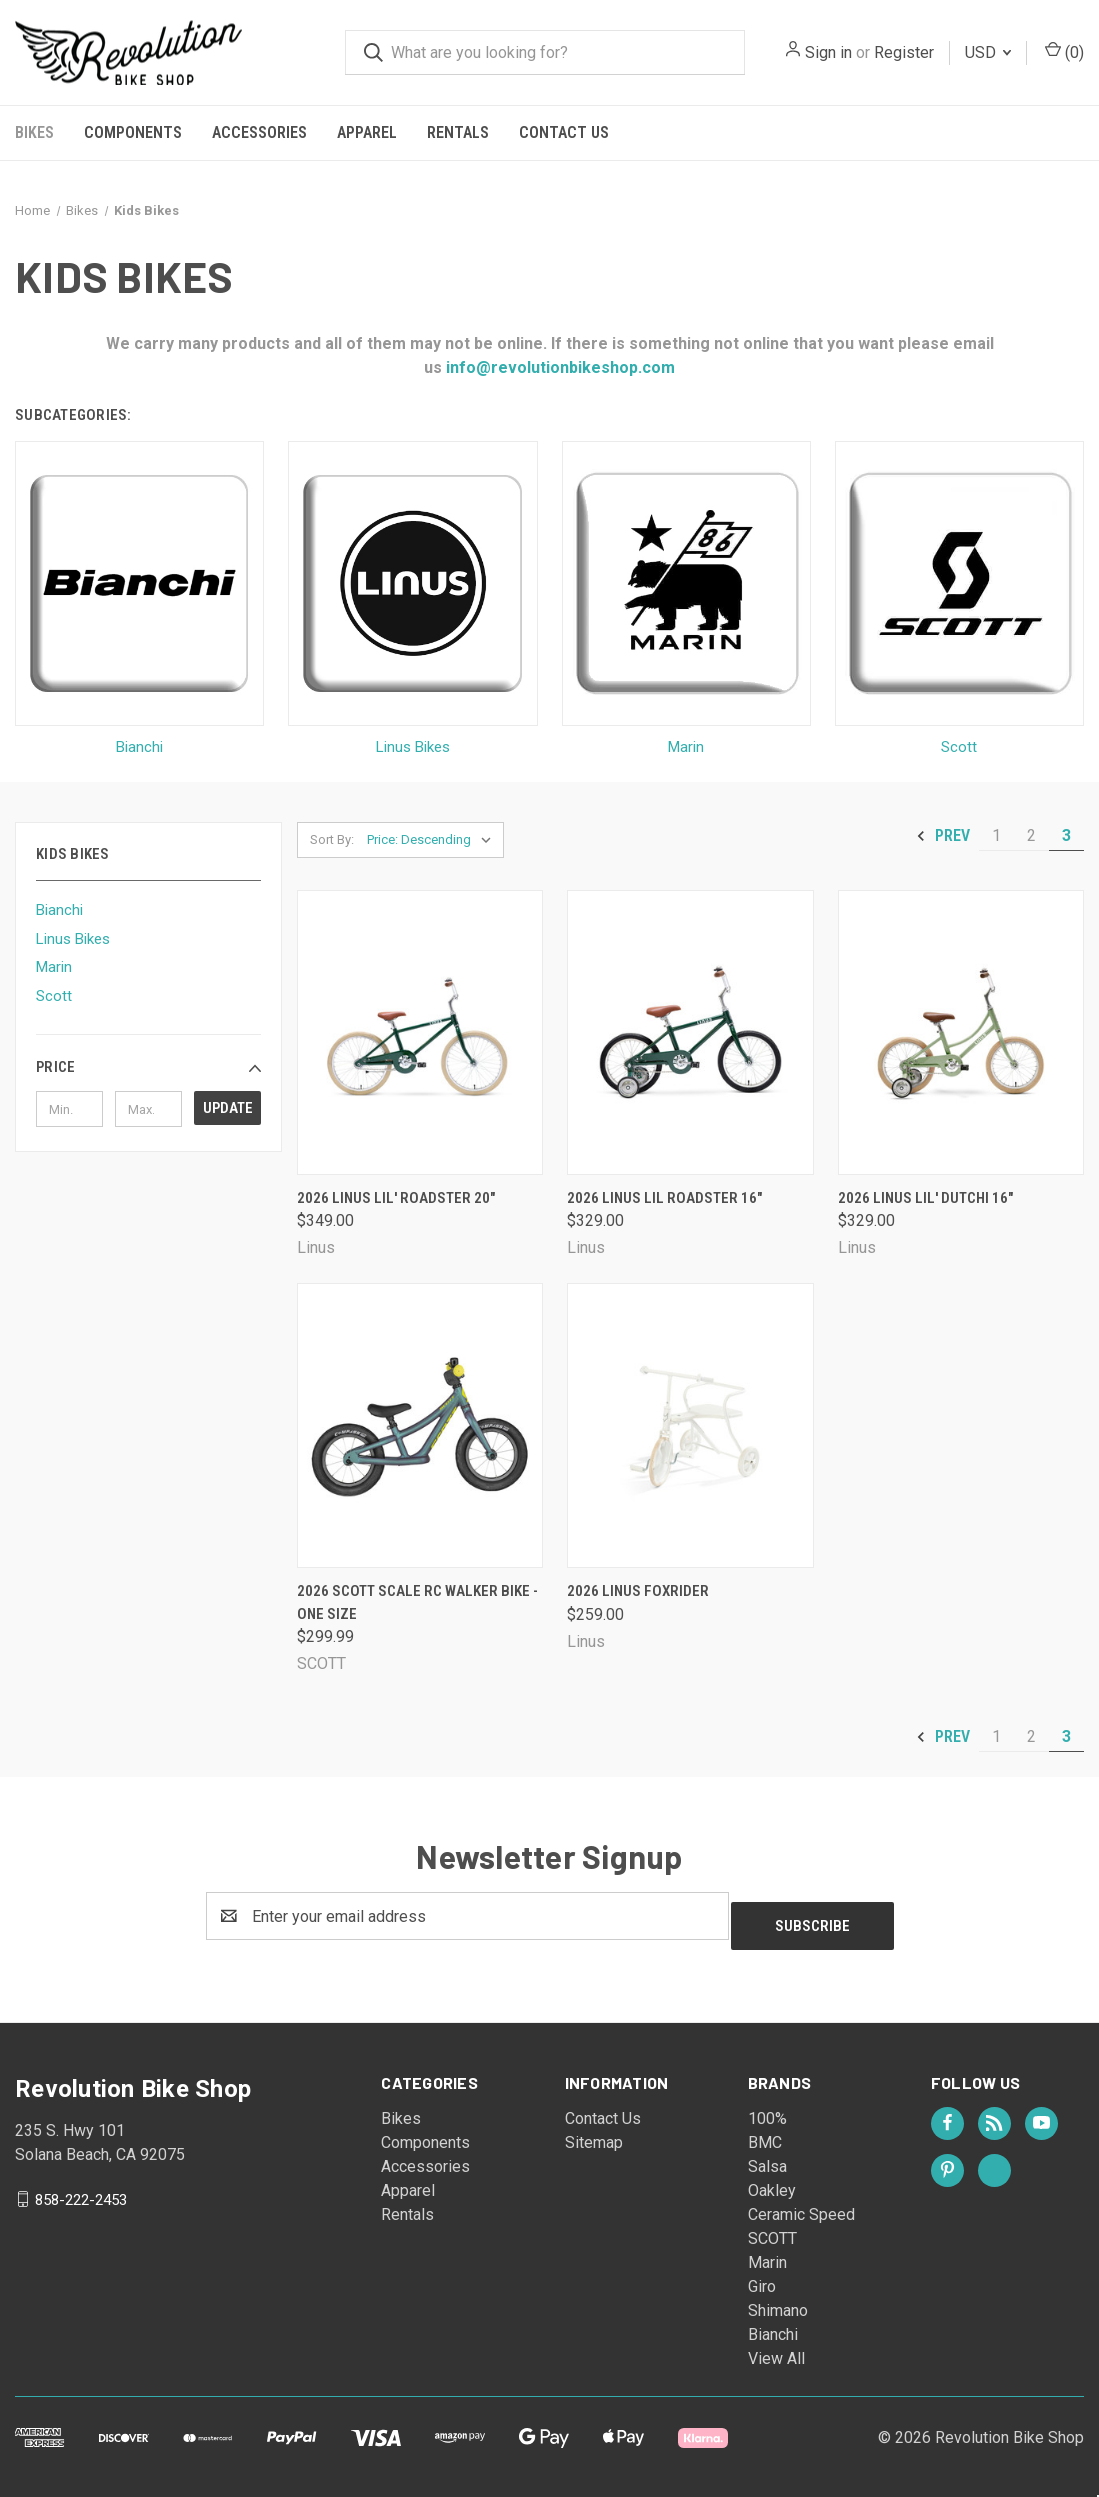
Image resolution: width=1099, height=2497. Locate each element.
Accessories (259, 132)
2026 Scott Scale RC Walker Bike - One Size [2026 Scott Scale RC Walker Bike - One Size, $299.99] (417, 1602)
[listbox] (433, 840)
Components (133, 132)
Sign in (828, 52)
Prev (942, 836)
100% (767, 2108)
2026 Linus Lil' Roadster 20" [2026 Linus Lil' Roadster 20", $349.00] (396, 1198)
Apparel (367, 132)
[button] (148, 1067)
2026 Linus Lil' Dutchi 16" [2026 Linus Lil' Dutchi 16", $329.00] (925, 1198)
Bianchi (59, 910)
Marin (54, 967)
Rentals (458, 132)
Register (904, 52)
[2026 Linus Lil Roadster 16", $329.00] (690, 1032)
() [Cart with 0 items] (1064, 51)
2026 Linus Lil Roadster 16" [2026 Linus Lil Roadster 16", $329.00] (664, 1198)
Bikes (34, 132)
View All (776, 2348)
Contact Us (564, 132)
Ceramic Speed (801, 2204)
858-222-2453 (81, 2190)
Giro (762, 2276)
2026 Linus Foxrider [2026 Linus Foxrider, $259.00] (638, 1591)
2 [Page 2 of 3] (1031, 835)
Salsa (767, 2156)
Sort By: (332, 839)
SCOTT (772, 2228)
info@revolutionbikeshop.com (558, 367)
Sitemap (594, 2132)
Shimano (778, 2300)
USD (988, 52)
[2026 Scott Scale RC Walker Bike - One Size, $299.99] (420, 1425)
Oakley (772, 2180)
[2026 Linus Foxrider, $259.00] (690, 1425)
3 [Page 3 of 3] (1066, 835)
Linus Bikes (73, 939)
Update (228, 1108)
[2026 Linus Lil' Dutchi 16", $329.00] (961, 1032)
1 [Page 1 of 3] (996, 835)
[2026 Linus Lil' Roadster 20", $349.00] (420, 1032)
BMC (765, 2132)
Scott (54, 996)
